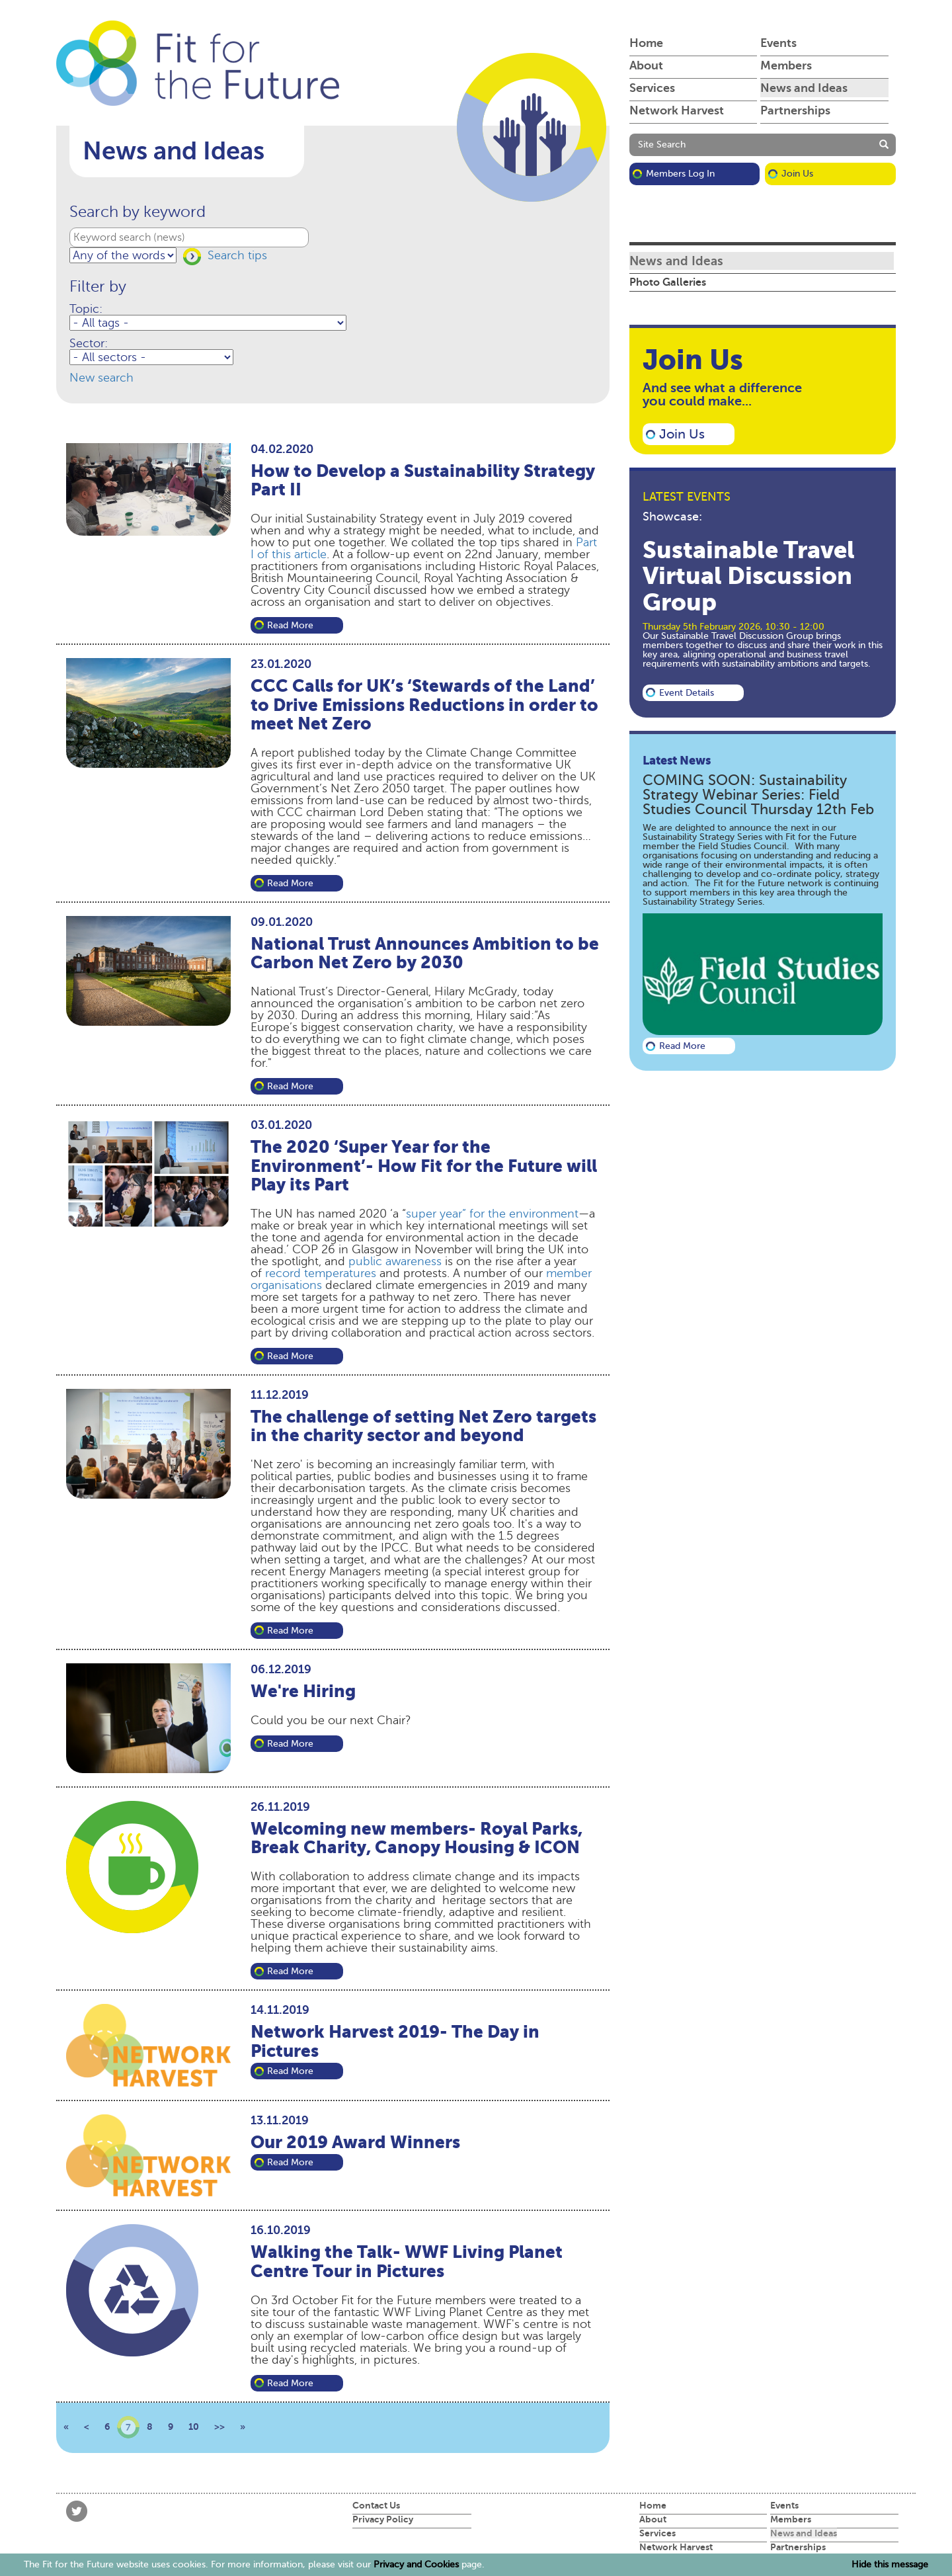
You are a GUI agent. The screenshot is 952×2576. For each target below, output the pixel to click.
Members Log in (680, 174)
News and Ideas (804, 88)
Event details (686, 693)
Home (646, 43)
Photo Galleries (667, 282)
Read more (290, 625)
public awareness (395, 1261)
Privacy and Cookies (416, 2564)
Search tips (237, 255)
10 (193, 2426)
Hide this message (890, 2564)
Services (652, 88)
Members (786, 65)
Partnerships (795, 110)
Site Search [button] (662, 144)
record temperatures (320, 1273)
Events (778, 43)
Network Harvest (676, 110)
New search (101, 377)
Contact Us (376, 2505)
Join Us (797, 174)
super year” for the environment (492, 1213)
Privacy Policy (382, 2519)
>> (219, 2426)
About (646, 65)
